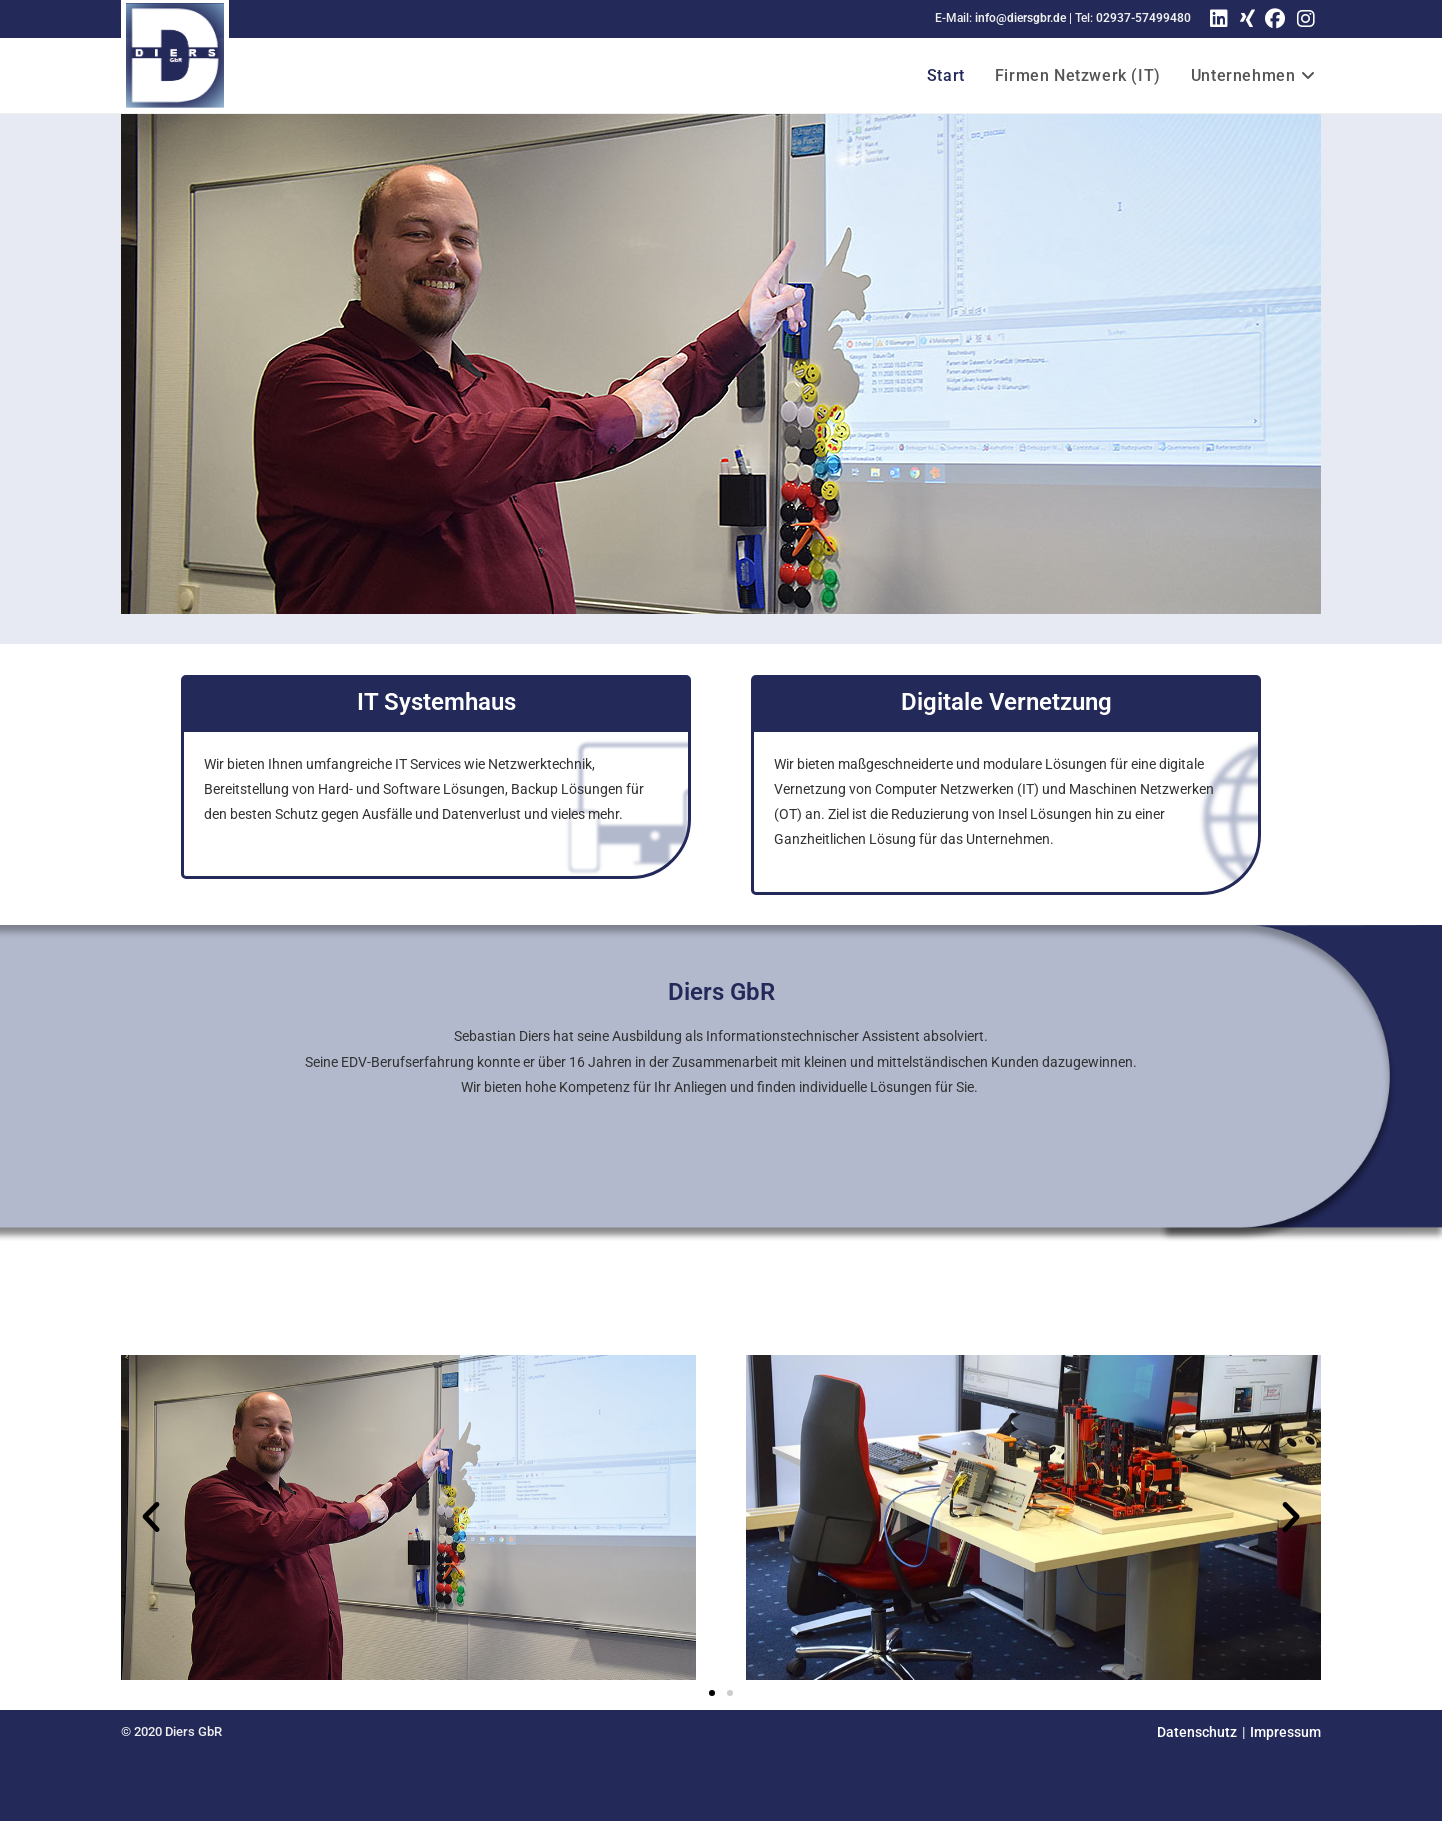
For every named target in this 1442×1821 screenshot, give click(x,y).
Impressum (1285, 1732)
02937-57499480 (1143, 18)
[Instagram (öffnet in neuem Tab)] (1306, 19)
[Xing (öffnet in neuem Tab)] (1244, 19)
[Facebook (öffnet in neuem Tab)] (1275, 19)
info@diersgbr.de (1020, 18)
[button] (151, 1517)
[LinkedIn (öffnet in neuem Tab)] (1219, 19)
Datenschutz (1197, 1732)
